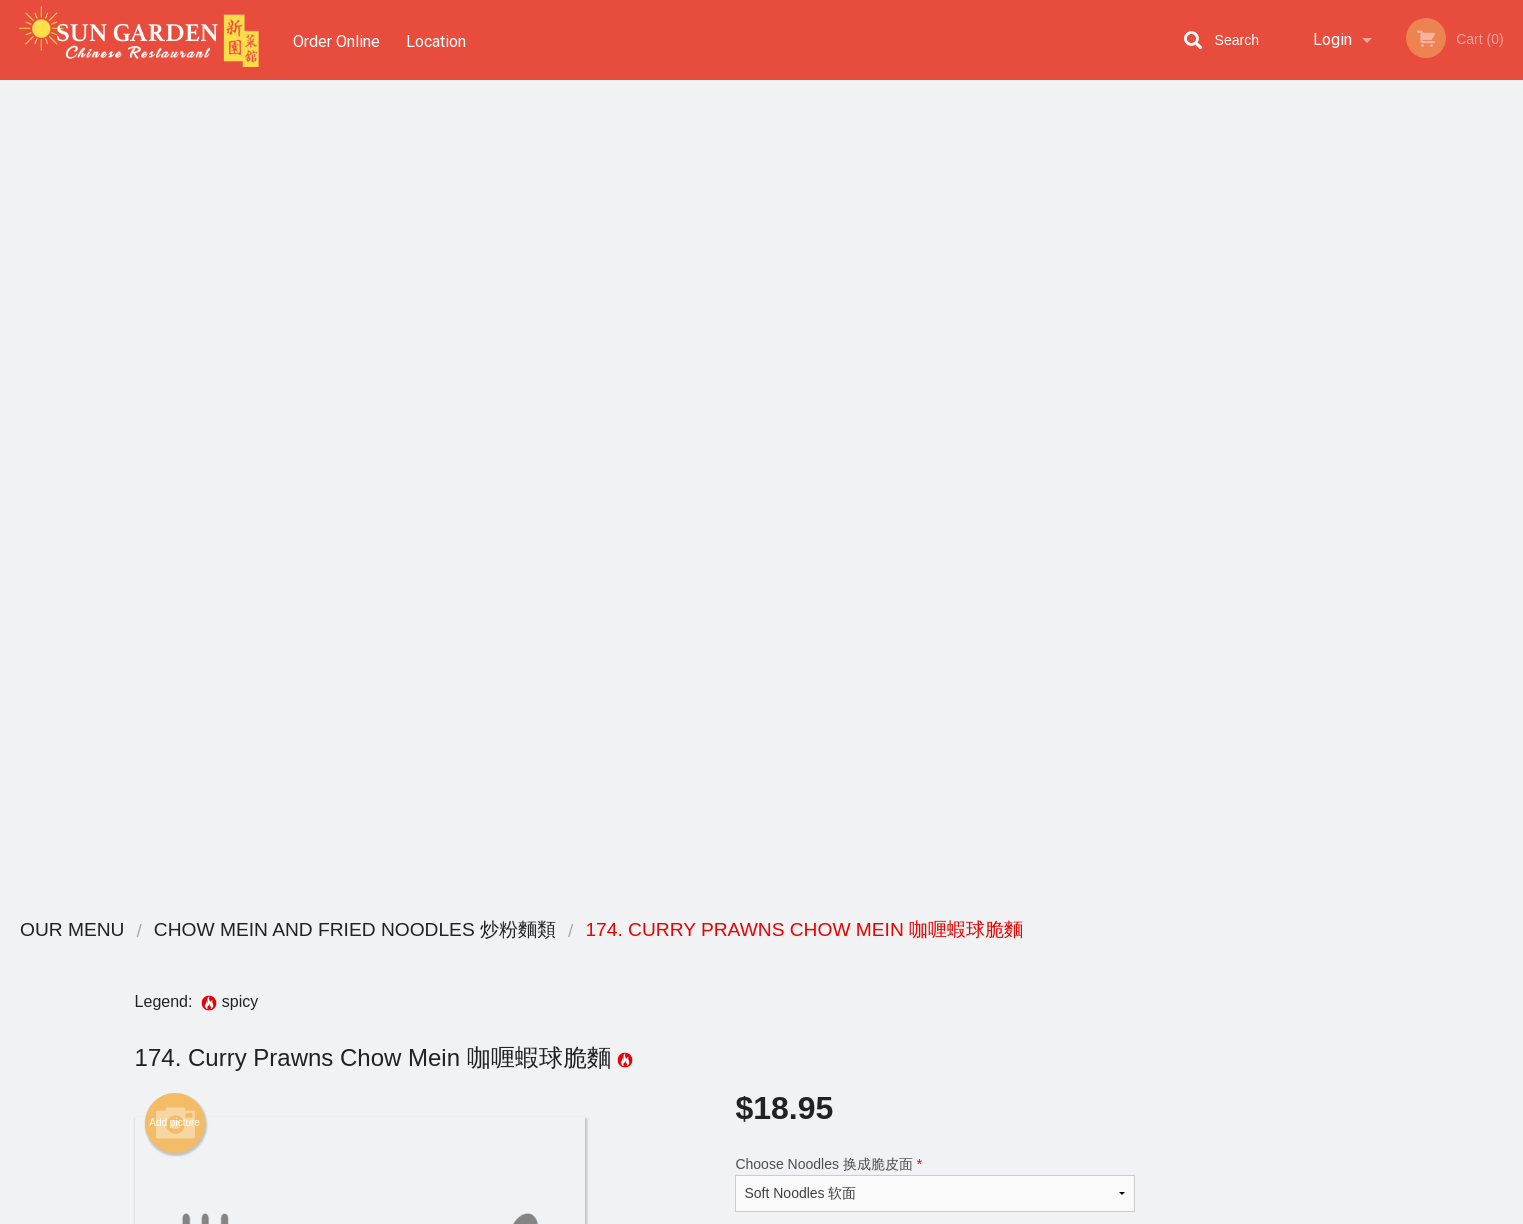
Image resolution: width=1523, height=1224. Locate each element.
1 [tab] (1321, 585)
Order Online (336, 39)
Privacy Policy (900, 1005)
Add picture (174, 303)
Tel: (1087, 1005)
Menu (709, 956)
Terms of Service (794, 1210)
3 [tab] (1381, 585)
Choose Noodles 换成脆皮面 (934, 364)
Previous (1284, 444)
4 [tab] (1411, 585)
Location (439, 39)
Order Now (1395, 124)
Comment (934, 444)
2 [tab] (1351, 585)
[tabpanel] (1396, 444)
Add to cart (944, 531)
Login (1332, 39)
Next (1508, 444)
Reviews (884, 956)
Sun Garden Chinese (368, 930)
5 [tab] (1441, 585)
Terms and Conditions (922, 981)
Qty (796, 525)
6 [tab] (1471, 585)
